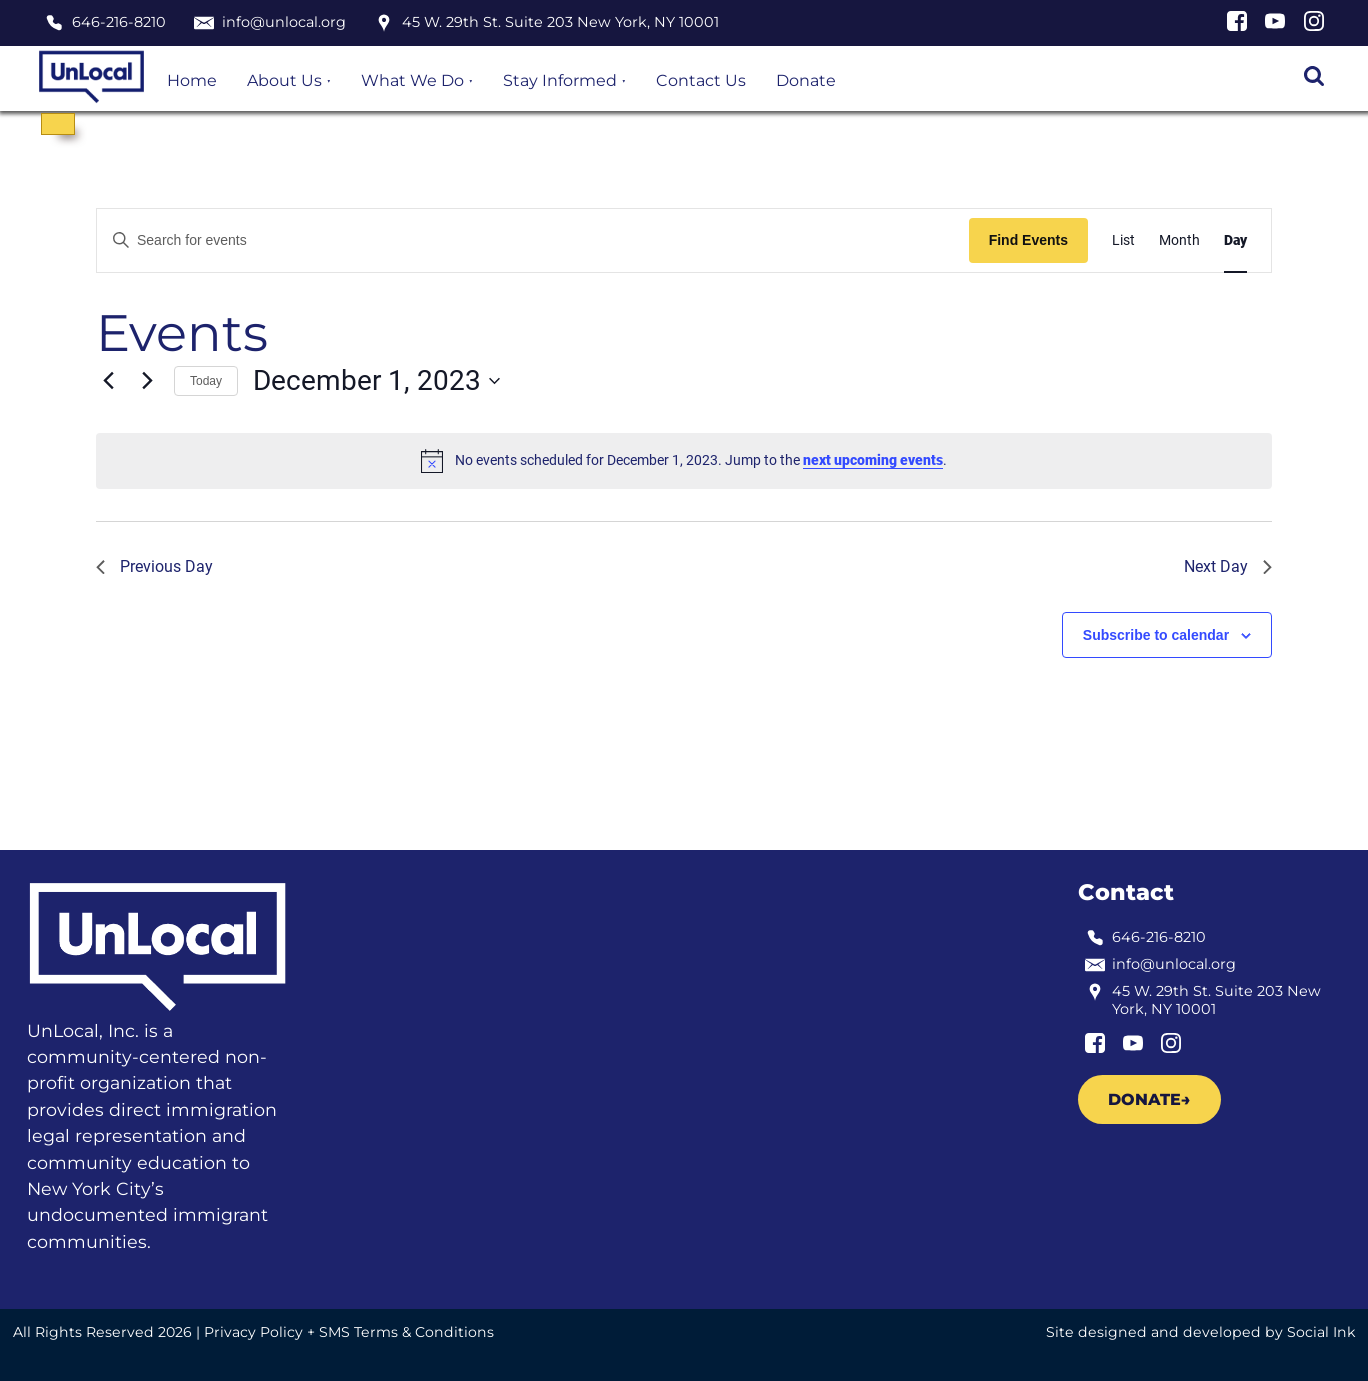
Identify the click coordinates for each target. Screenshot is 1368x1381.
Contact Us (701, 80)
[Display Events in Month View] (1179, 240)
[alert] (684, 461)
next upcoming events (873, 460)
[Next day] (147, 381)
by (1200, 1332)
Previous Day (154, 566)
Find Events (1028, 240)
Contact (1126, 892)
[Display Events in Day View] (1235, 240)
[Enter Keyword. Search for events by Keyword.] (533, 240)
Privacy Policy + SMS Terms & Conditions (349, 1332)
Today (206, 381)
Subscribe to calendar (1156, 635)
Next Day (1228, 566)
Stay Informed (560, 80)
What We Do (412, 80)
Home (192, 80)
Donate (806, 80)
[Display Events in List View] (1123, 240)
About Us (284, 80)
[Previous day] (108, 381)
